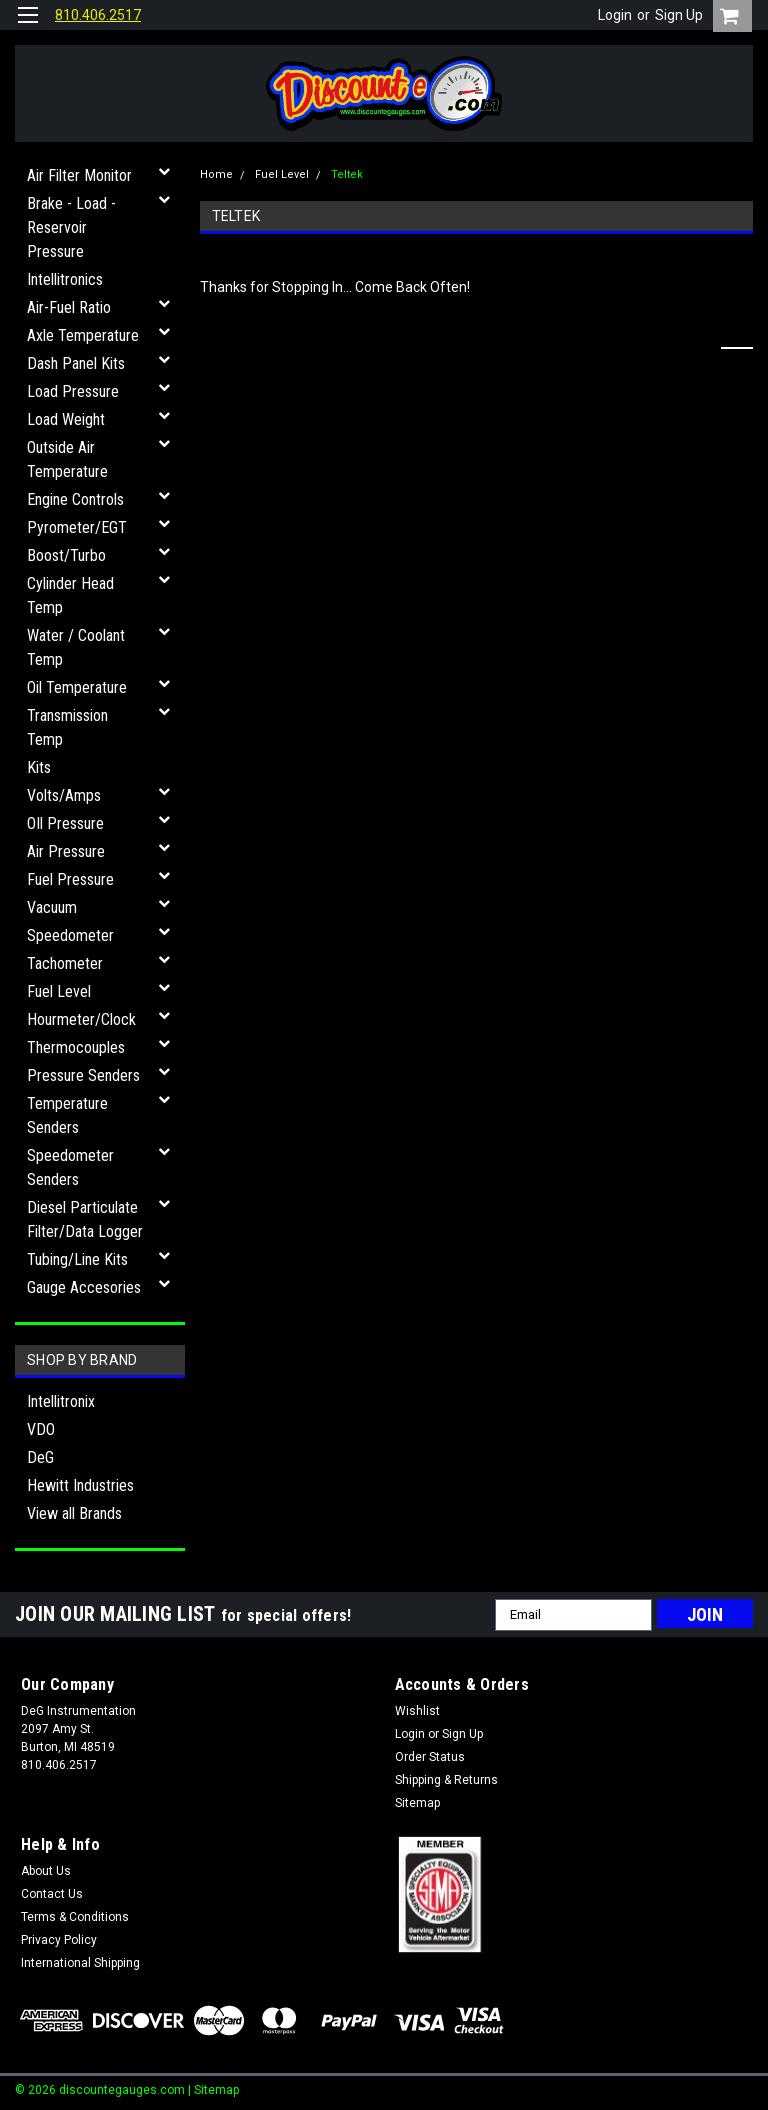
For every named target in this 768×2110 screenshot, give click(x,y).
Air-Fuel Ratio (69, 307)
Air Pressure (66, 851)
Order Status (430, 1757)
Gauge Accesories (84, 1287)
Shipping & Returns (446, 1780)
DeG (40, 1457)
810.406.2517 (98, 15)
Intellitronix (61, 1401)
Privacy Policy (59, 1940)
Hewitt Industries (80, 1485)
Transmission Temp (67, 727)
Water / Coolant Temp (76, 647)
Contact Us (52, 1894)
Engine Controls (75, 499)
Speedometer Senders (70, 1167)
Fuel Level (59, 991)
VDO (41, 1429)
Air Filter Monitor (79, 175)
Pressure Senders (83, 1075)
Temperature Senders (67, 1115)
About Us (46, 1871)
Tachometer (65, 963)
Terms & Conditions (75, 1917)
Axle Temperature (83, 335)
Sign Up (679, 15)
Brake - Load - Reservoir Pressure (71, 227)
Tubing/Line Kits (77, 1259)
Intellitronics (65, 279)
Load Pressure (73, 391)
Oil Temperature (77, 687)
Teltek (347, 174)
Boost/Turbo (66, 555)
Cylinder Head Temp (70, 595)
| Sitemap (213, 2090)
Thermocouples (76, 1047)
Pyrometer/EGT (77, 527)
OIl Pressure (65, 823)
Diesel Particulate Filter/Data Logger (85, 1219)
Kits (39, 767)
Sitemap (417, 1803)
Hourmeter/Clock (81, 1019)
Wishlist (417, 1711)
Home (216, 174)
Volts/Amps (64, 795)
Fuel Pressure (70, 879)
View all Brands (74, 1513)
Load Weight (66, 419)
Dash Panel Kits (76, 363)
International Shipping (80, 1963)
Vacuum (52, 907)
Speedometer (70, 935)
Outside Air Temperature (67, 459)
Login (615, 15)
